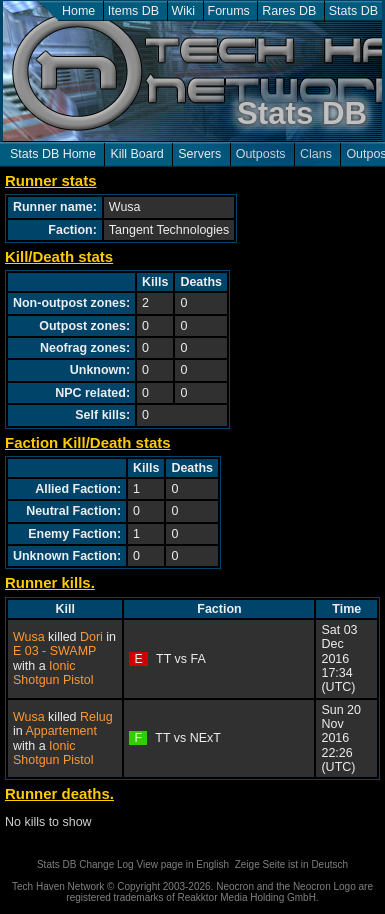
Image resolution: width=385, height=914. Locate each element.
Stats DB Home (53, 154)
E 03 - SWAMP (54, 651)
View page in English (182, 864)
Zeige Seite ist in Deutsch (291, 864)
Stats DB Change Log (85, 864)
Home (78, 11)
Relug (96, 717)
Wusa (29, 637)
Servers (199, 154)
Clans (316, 154)
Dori (91, 637)
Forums (229, 11)
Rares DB (289, 11)
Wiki (184, 11)
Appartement (60, 731)
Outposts (261, 154)
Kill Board (136, 154)
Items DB (133, 11)
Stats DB (353, 11)
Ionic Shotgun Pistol (53, 673)
